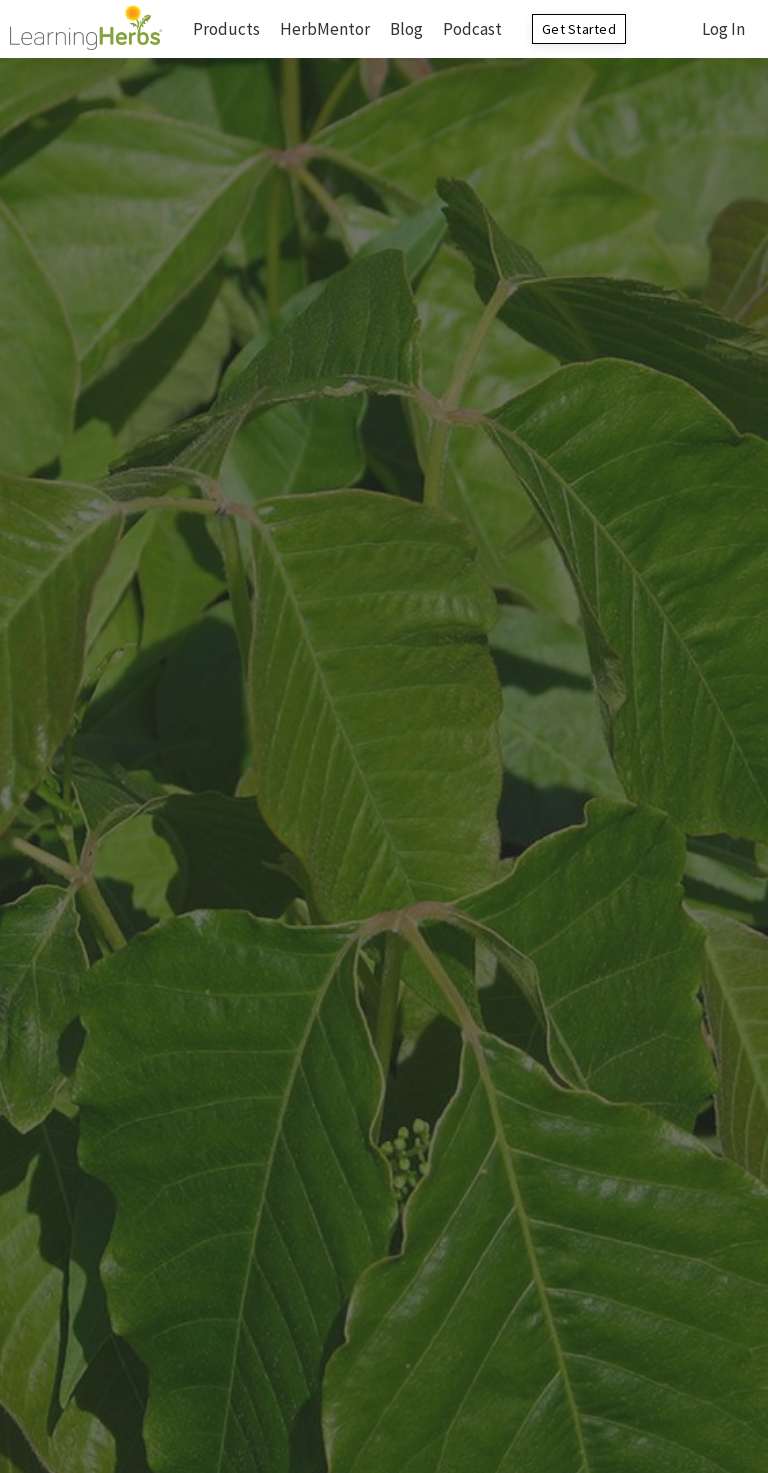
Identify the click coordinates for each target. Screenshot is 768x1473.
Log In (723, 29)
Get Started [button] (579, 29)
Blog (406, 29)
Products (226, 29)
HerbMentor (325, 29)
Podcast (472, 29)
